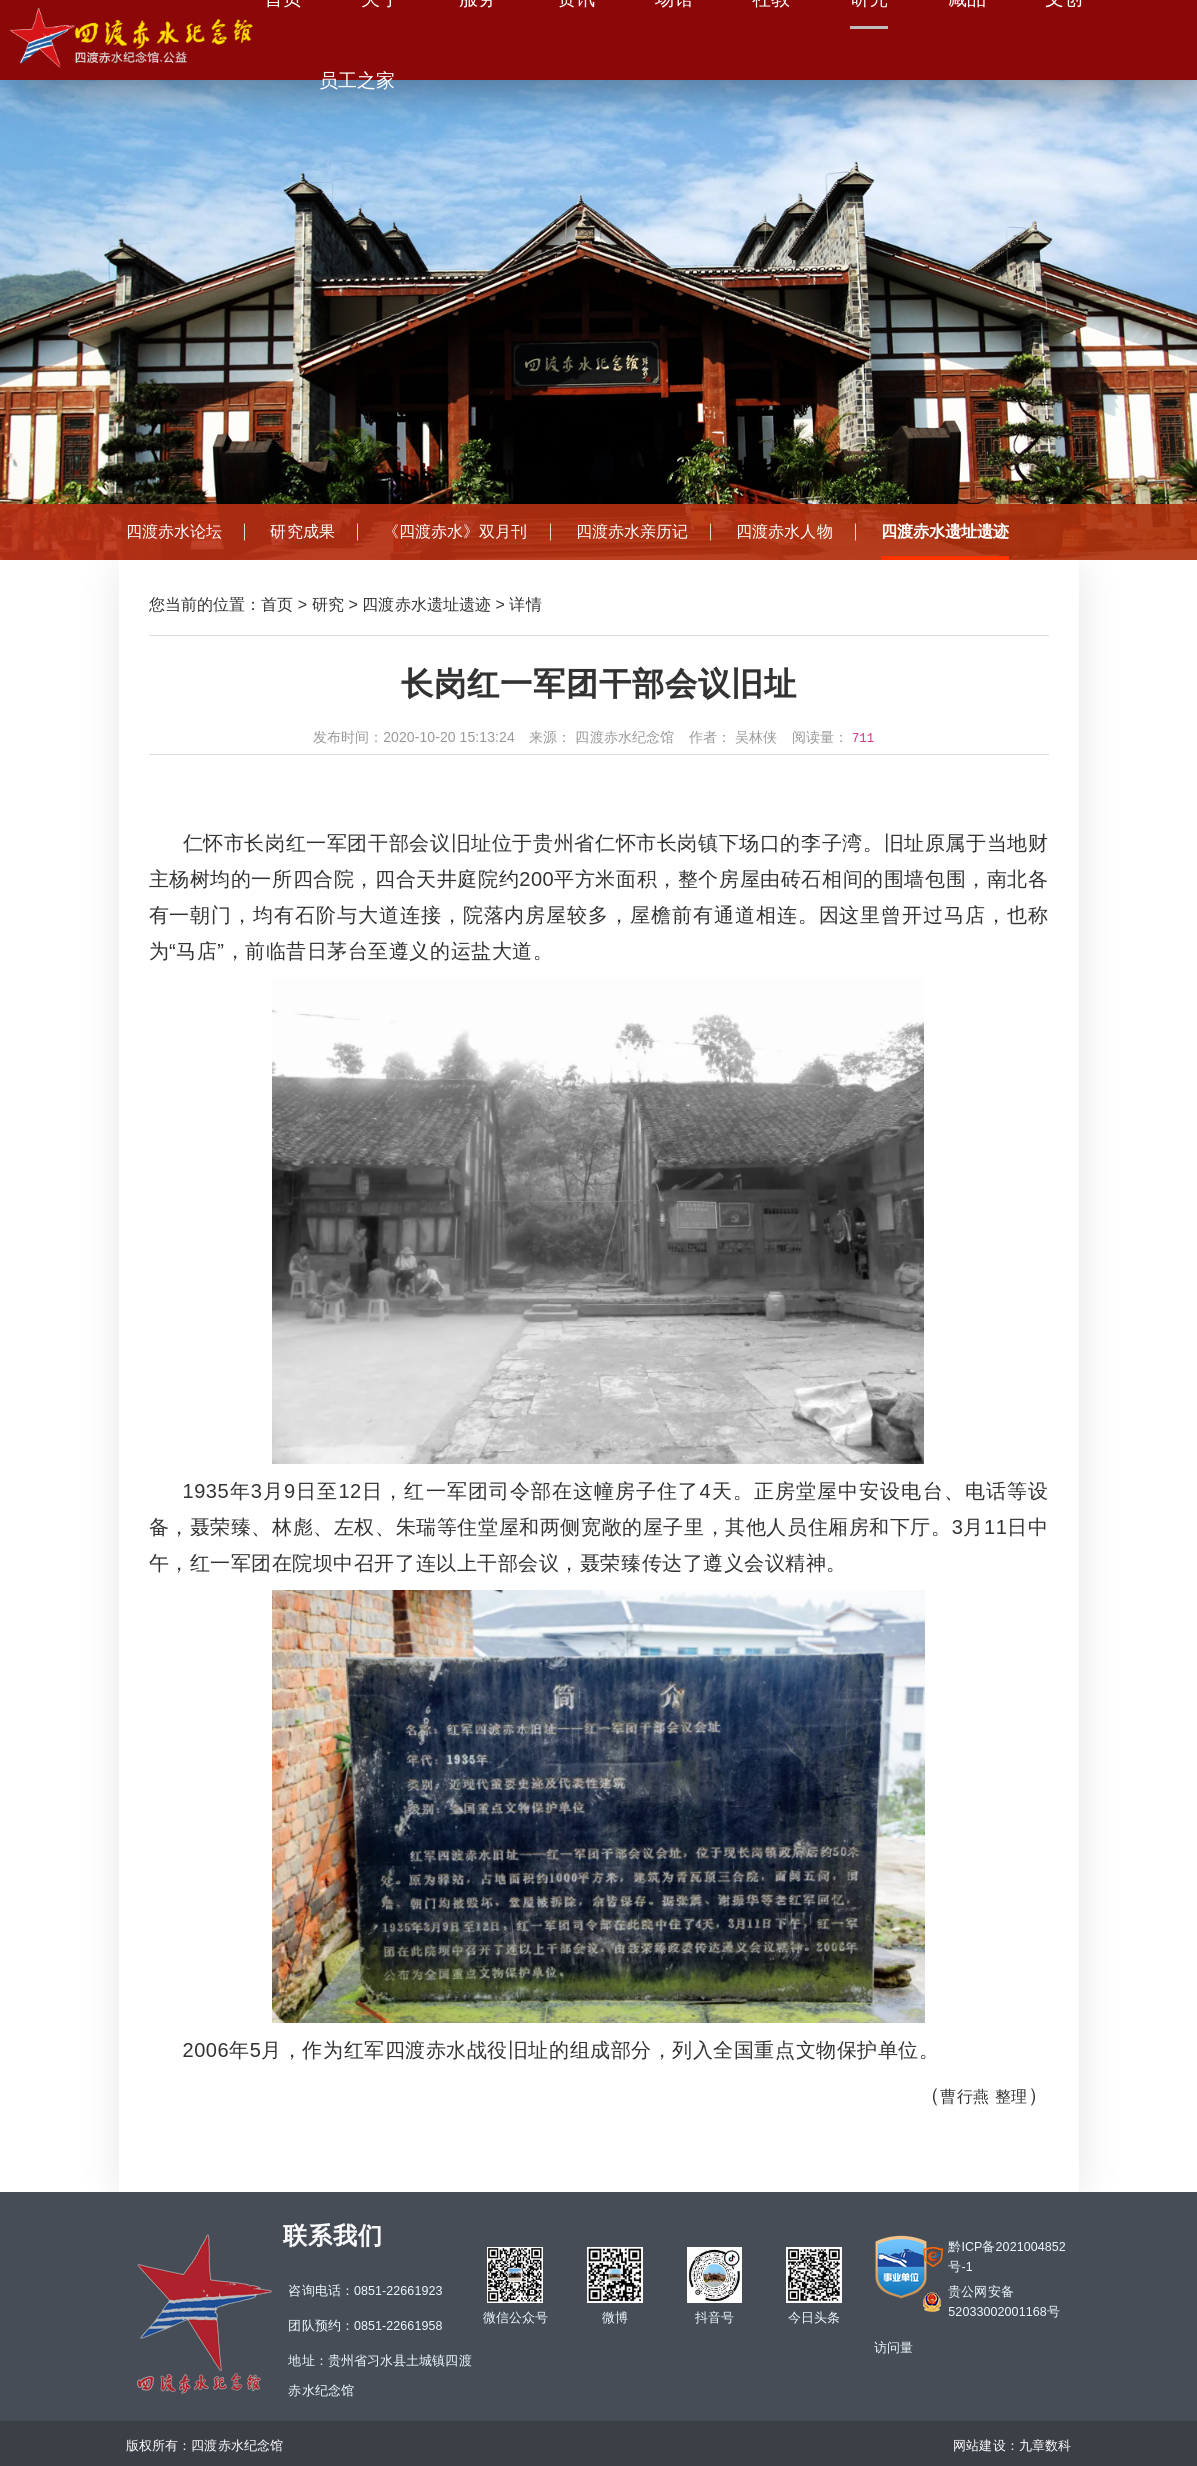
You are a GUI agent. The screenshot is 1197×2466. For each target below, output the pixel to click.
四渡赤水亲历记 (632, 531)
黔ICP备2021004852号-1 (1007, 2257)
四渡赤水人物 (784, 531)
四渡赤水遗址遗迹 (945, 531)
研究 (328, 604)
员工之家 (357, 80)
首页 (277, 604)
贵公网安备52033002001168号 (1004, 2302)
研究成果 (302, 531)
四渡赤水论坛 (174, 531)
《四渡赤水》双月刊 (455, 531)
